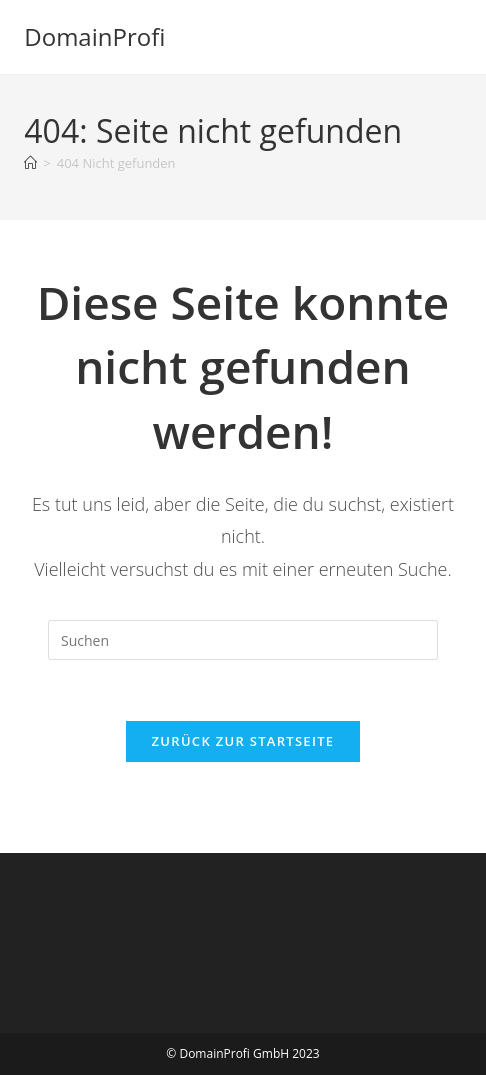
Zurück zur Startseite (243, 741)
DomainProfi (94, 36)
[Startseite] (30, 163)
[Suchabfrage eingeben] (243, 640)
